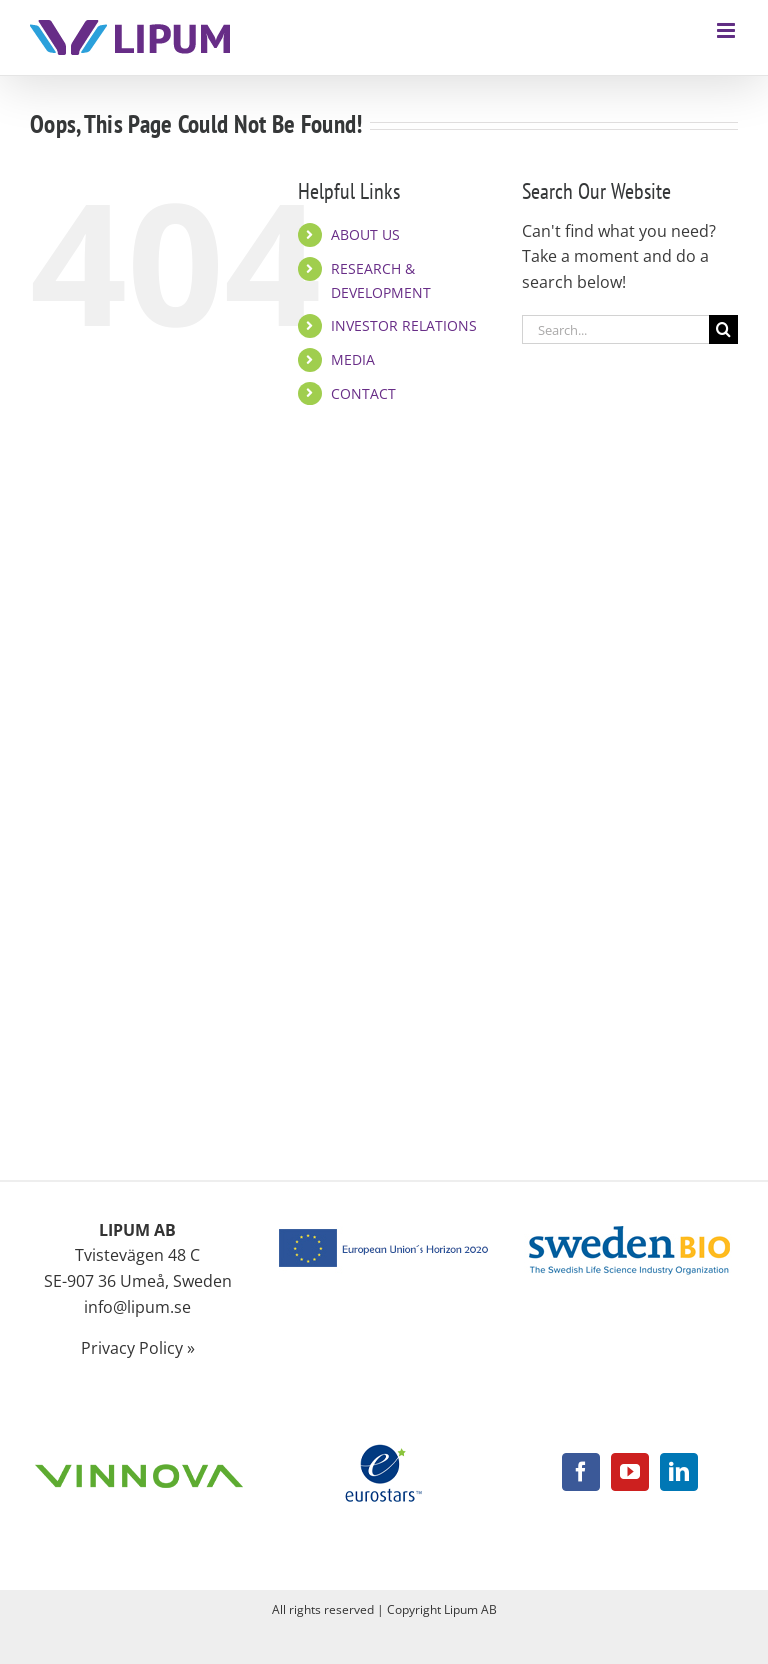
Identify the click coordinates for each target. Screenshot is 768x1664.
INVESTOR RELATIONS (404, 325)
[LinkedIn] (679, 1472)
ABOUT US (365, 234)
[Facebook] (581, 1472)
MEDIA (353, 359)
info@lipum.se (137, 1307)
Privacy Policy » (138, 1348)
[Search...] (615, 329)
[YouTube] (630, 1472)
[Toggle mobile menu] (727, 30)
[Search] (723, 329)
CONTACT (363, 393)
